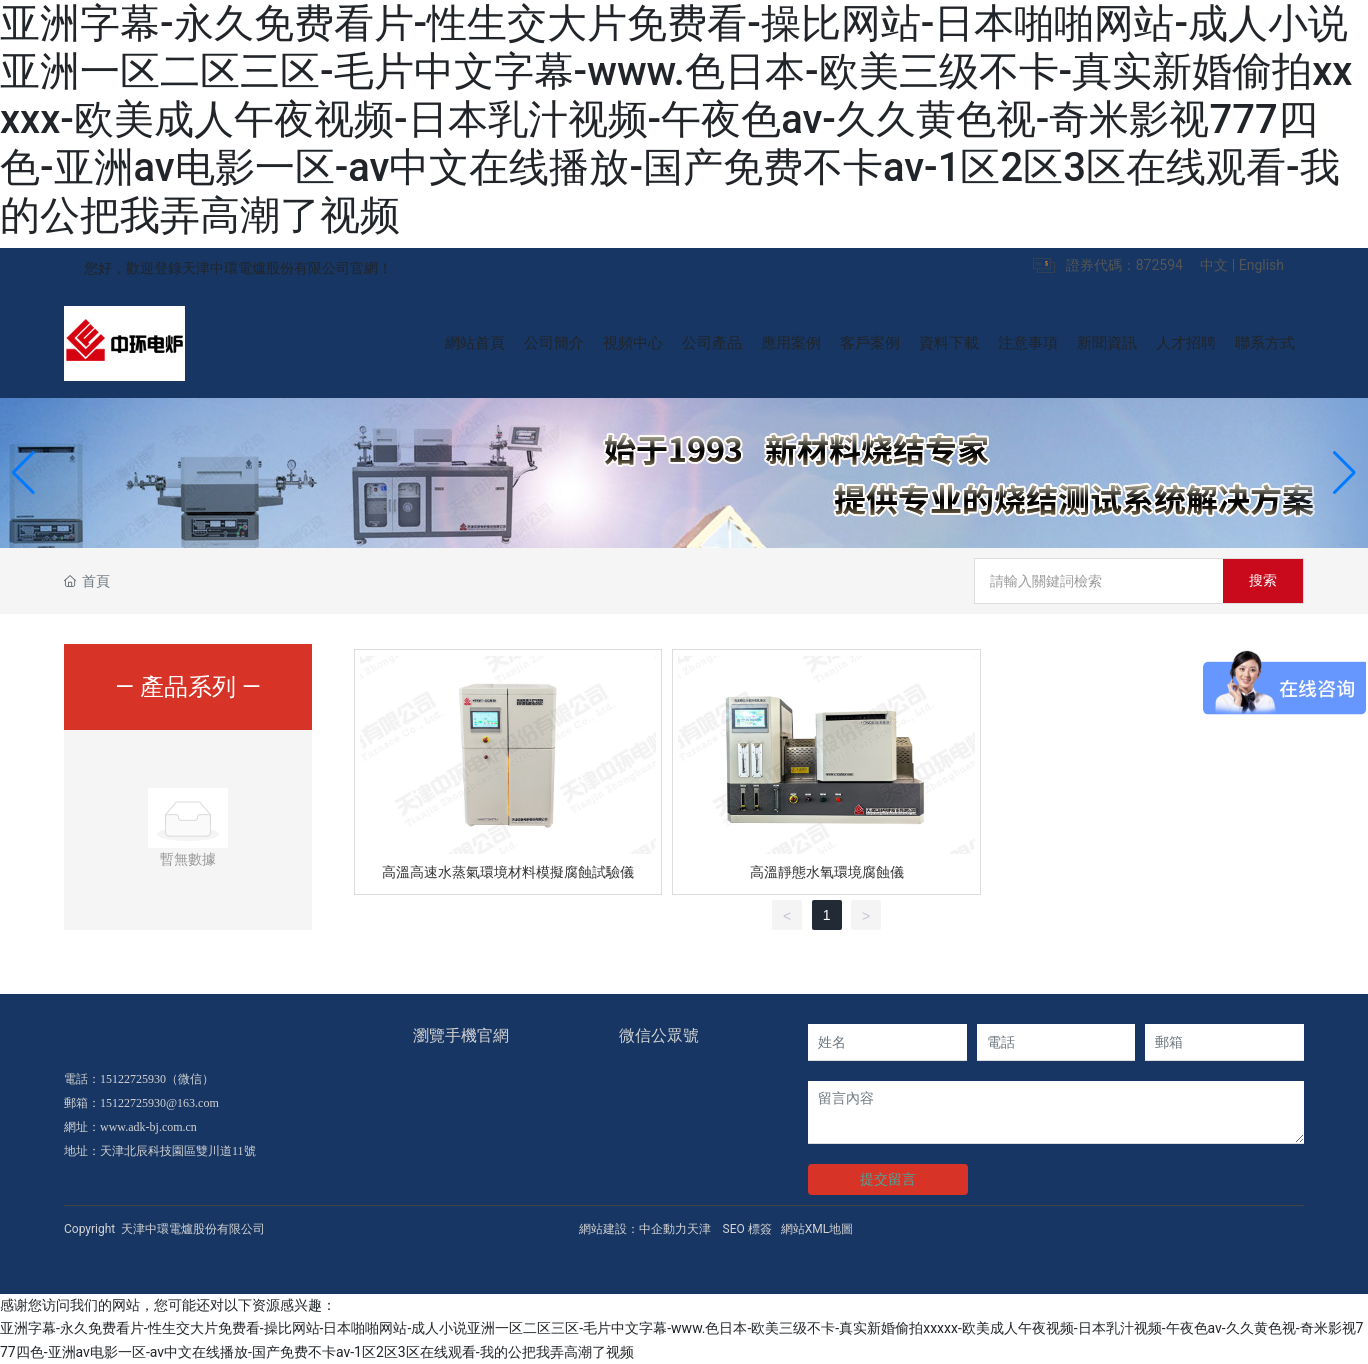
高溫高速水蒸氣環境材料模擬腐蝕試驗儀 (508, 872)
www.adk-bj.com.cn (148, 1127)
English (1261, 265)
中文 (1214, 265)
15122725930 (133, 1079)
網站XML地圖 (817, 1229)
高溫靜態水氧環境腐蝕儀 (827, 872)
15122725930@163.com (159, 1103)
